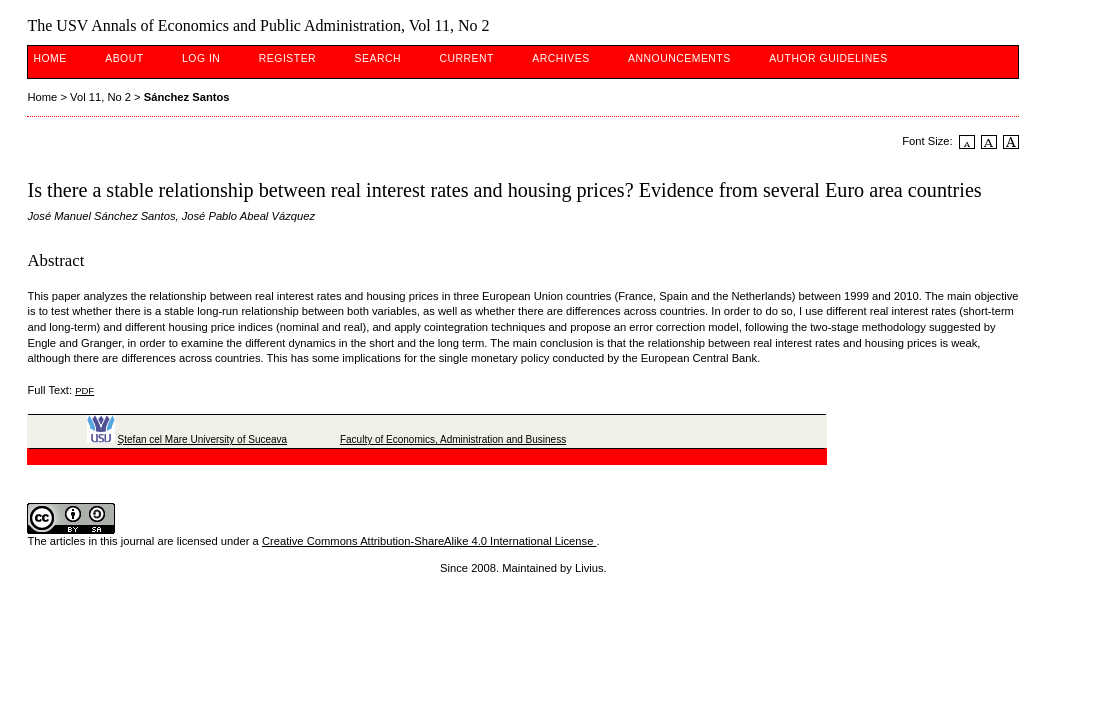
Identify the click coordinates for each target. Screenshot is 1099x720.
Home (49, 58)
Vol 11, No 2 (100, 97)
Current (466, 58)
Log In (201, 58)
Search (378, 58)
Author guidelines (828, 58)
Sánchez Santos (187, 97)
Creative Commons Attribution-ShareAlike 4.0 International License (429, 541)
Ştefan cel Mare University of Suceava (203, 439)
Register (287, 58)
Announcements (679, 58)
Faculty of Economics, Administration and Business (453, 439)
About (124, 58)
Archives (560, 58)
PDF (84, 390)
